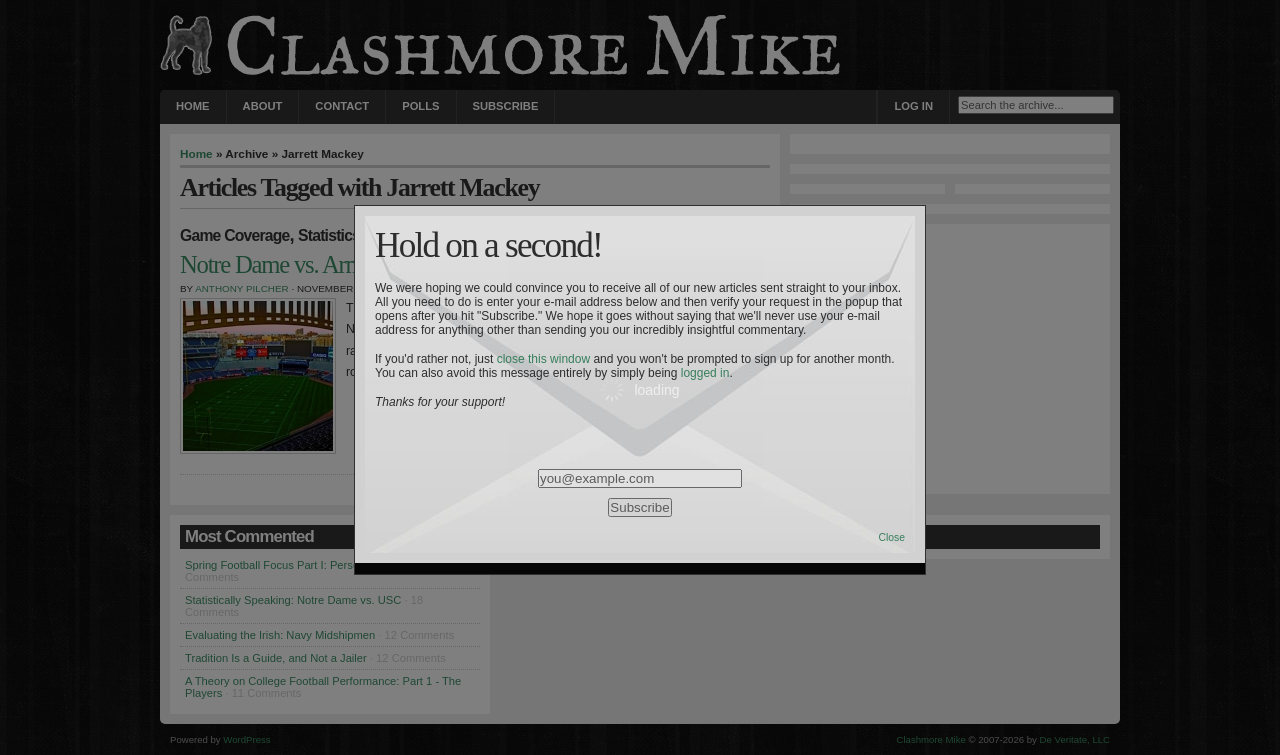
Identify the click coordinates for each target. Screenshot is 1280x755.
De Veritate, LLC (1075, 739)
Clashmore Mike (931, 739)
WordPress (246, 739)
